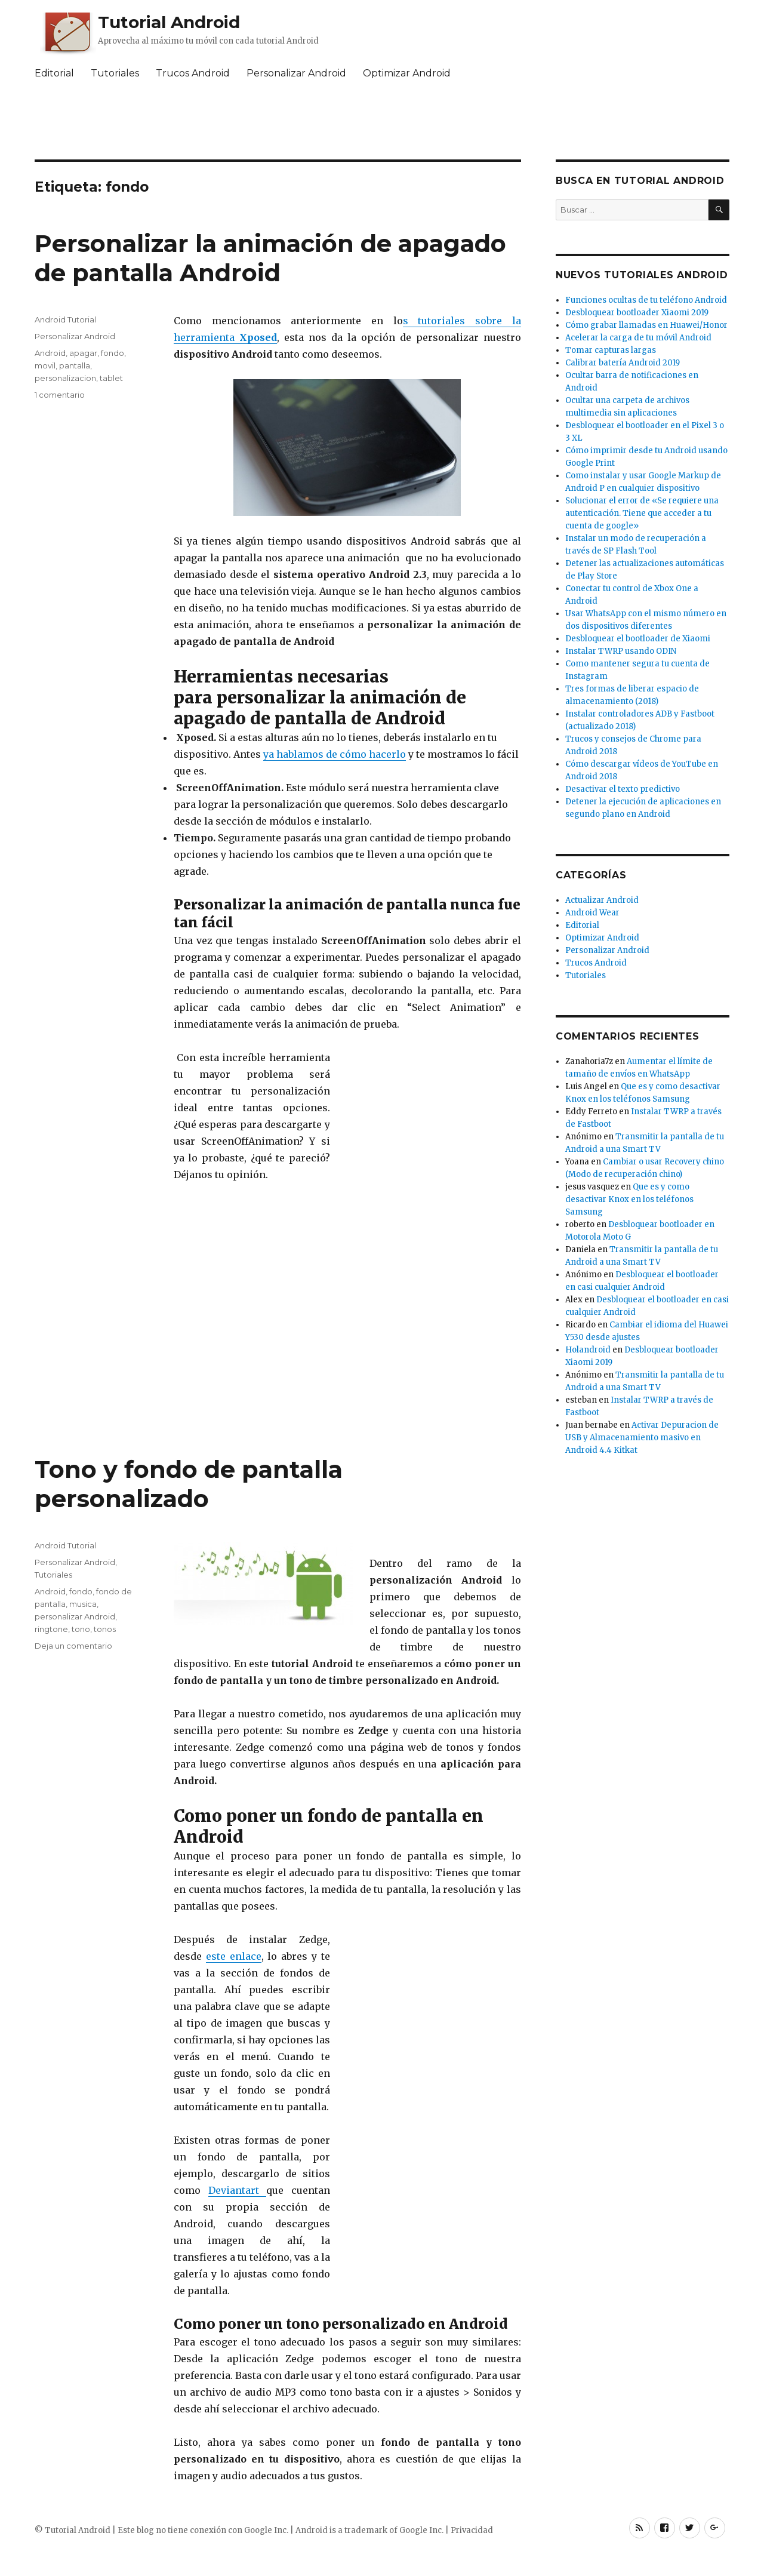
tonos (105, 1629)
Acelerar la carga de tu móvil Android (638, 338)
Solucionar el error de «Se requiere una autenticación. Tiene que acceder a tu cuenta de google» (642, 513)
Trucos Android (193, 73)
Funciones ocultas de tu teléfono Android (646, 300)
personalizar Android (75, 1616)
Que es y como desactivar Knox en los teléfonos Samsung (629, 1199)
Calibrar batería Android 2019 (622, 363)
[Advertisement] (382, 122)
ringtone (51, 1629)
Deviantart (237, 2190)
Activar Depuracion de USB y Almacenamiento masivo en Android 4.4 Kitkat (642, 1437)
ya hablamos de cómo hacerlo (334, 754)
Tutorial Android (169, 22)
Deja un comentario (73, 1645)
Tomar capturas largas (610, 350)
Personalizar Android (296, 73)
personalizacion (65, 378)
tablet (111, 378)
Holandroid (588, 1350)
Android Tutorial (65, 319)
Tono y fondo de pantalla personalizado (189, 1484)
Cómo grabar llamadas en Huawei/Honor (646, 325)
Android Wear (592, 913)
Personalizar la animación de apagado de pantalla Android (270, 258)
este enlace (233, 1956)
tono (81, 1629)
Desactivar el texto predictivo (622, 789)
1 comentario (60, 394)
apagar (83, 353)
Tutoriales (115, 73)
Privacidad (472, 2530)
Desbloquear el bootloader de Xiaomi (637, 639)
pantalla (74, 365)
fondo (112, 353)
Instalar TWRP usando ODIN (620, 651)
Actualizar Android (602, 900)
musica (83, 1604)
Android (50, 353)
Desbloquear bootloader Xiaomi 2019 (636, 313)
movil (45, 365)
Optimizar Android (407, 73)
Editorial (54, 73)
